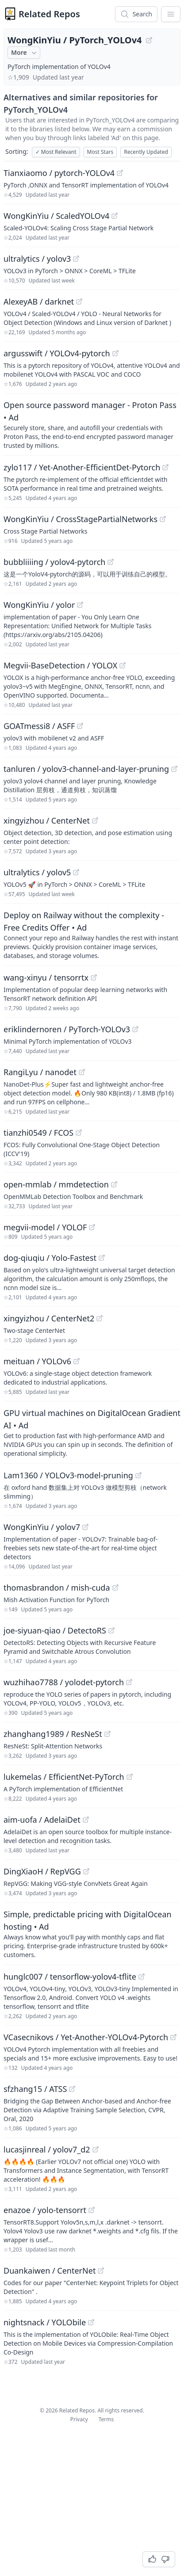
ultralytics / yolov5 (37, 872)
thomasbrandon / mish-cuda (57, 1587)
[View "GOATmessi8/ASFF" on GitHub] (80, 725)
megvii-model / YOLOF (45, 1227)
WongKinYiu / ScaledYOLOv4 (56, 215)
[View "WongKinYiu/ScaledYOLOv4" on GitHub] (114, 215)
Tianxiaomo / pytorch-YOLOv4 (59, 173)
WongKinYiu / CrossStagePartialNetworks (80, 519)
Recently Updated (146, 152)
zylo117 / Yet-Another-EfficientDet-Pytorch (82, 467)
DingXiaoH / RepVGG (42, 1871)
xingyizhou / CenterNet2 (49, 1318)
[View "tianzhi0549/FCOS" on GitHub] (78, 1132)
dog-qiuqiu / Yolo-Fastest (50, 1257)
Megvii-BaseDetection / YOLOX (60, 665)
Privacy (79, 2419)
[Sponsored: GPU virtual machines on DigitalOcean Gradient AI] (92, 1432)
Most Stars (100, 152)
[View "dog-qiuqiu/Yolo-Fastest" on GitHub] (101, 1257)
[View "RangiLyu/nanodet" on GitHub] (81, 1072)
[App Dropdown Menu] (170, 14)
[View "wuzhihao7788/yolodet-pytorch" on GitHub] (129, 1682)
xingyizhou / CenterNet (47, 820)
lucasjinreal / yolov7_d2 (47, 2149)
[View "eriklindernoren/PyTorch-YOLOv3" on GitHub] (135, 1029)
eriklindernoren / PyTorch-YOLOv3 (67, 1029)
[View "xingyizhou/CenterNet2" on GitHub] (99, 1318)
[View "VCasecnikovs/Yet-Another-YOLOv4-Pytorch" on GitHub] (173, 2037)
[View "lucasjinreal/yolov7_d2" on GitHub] (95, 2149)
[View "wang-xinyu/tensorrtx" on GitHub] (93, 977)
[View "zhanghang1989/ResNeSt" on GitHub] (107, 1733)
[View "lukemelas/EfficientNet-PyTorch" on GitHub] (129, 1776)
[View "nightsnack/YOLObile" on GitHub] (91, 2322)
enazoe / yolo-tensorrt (45, 2210)
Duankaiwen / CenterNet (50, 2270)
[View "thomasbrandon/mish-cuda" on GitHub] (115, 1587)
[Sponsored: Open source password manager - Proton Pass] (92, 424)
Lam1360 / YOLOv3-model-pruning (68, 1475)
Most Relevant (56, 152)
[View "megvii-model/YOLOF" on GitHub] (92, 1227)
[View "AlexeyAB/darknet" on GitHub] (79, 301)
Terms (106, 2419)
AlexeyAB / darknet (39, 301)
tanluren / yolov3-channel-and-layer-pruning (86, 768)
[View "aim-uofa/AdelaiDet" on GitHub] (85, 1819)
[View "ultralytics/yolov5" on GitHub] (76, 872)
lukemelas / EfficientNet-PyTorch (64, 1776)
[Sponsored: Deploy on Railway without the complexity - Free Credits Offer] (92, 934)
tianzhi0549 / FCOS (38, 1132)
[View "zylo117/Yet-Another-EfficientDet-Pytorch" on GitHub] (165, 467)
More (24, 52)
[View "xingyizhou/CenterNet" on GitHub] (95, 820)
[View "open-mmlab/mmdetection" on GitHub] (114, 1184)
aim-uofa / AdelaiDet (42, 1819)
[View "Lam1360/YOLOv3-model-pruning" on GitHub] (138, 1475)
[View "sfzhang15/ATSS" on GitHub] (72, 2088)
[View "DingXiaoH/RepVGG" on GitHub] (86, 1871)
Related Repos (49, 14)
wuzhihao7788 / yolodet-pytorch (64, 1682)
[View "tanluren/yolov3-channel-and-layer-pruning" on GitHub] (174, 768)
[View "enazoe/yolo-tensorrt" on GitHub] (91, 2209)
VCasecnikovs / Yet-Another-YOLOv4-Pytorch (86, 2037)
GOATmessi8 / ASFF (39, 726)
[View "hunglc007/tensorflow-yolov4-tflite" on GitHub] (141, 1976)
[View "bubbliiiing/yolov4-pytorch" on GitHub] (110, 561)
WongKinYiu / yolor (39, 604)
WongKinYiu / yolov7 (42, 1527)
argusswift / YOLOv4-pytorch (57, 353)
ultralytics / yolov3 (37, 258)
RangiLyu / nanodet (40, 1072)
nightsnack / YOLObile (45, 2322)
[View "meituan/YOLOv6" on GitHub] (76, 1361)
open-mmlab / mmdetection (56, 1184)
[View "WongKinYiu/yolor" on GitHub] (80, 604)
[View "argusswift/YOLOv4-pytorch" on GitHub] (115, 353)
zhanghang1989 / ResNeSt (53, 1734)
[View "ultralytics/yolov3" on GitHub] (76, 258)
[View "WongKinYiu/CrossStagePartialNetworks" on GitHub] (162, 519)
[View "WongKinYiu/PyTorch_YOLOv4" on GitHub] (149, 40)
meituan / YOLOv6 (37, 1361)
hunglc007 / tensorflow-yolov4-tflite (70, 1976)
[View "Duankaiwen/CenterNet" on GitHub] (100, 2270)
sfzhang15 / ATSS (35, 2089)
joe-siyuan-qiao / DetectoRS (55, 1630)
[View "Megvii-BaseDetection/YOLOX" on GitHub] (122, 665)
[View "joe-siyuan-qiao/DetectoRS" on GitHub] (111, 1630)
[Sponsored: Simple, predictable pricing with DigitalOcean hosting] (92, 1933)
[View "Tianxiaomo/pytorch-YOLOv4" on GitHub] (119, 172)
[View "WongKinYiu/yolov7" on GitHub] (85, 1526)
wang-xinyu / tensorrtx (46, 977)
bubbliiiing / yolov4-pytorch (54, 562)
